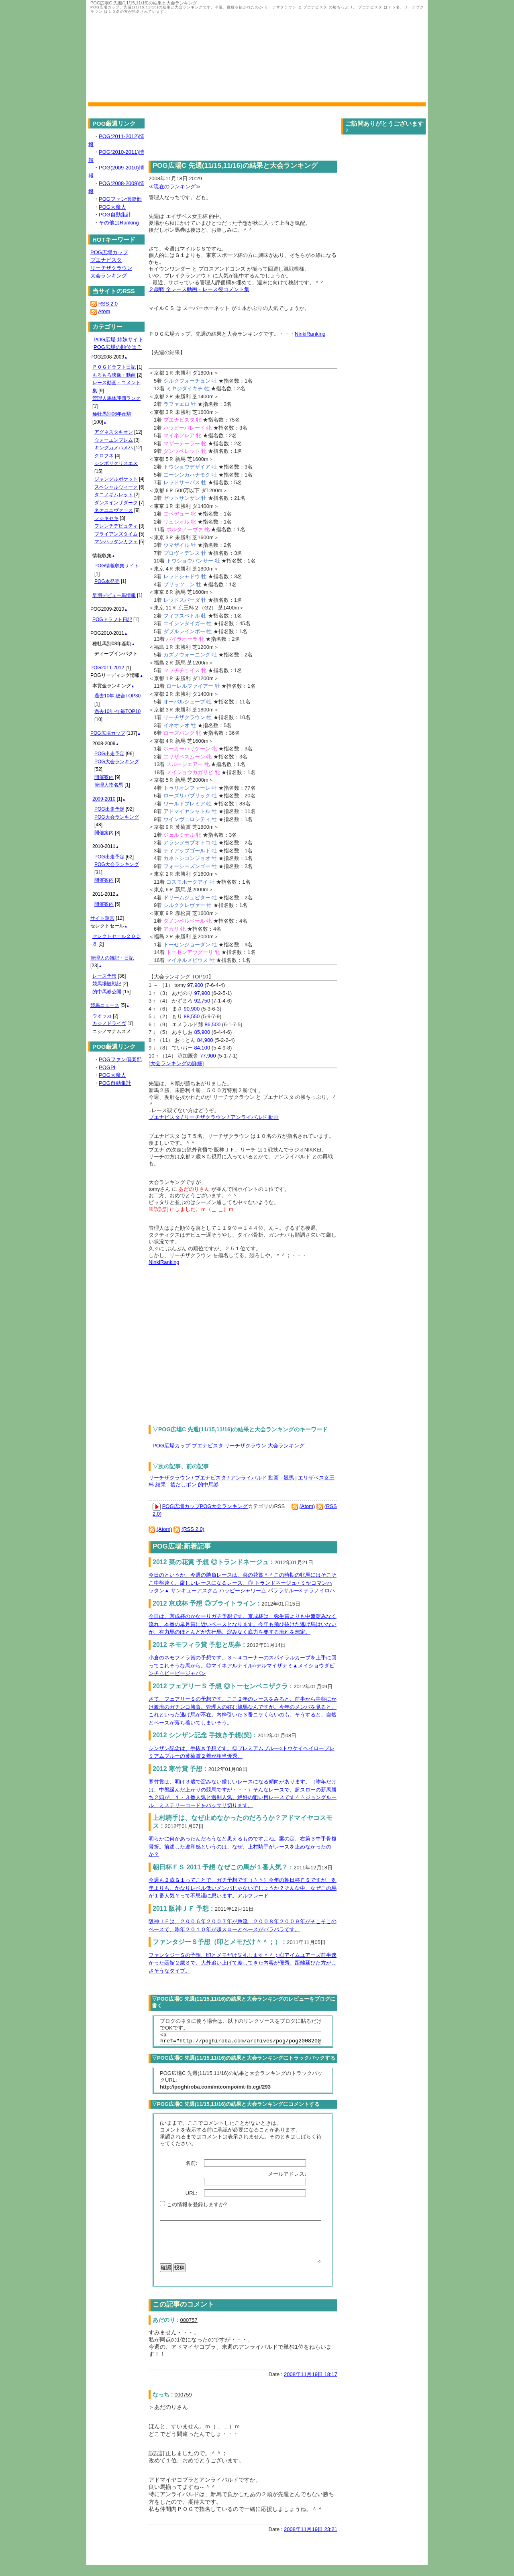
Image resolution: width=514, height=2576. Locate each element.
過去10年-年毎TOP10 (117, 711)
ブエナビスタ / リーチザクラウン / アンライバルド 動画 (214, 1117)
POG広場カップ (171, 1446)
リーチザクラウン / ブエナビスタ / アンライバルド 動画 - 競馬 (221, 1478)
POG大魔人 (112, 207)
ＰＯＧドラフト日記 (114, 367)
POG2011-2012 (107, 667)
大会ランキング (286, 1446)
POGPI (107, 1067)
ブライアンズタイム (116, 534)
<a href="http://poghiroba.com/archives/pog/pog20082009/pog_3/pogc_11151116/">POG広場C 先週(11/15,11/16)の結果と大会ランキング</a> (240, 2039)
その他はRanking (119, 223)
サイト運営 (102, 918)
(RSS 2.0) (193, 1529)
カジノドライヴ (109, 1023)
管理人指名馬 (108, 785)
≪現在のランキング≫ (175, 186)
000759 (183, 2406)
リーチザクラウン (245, 1446)
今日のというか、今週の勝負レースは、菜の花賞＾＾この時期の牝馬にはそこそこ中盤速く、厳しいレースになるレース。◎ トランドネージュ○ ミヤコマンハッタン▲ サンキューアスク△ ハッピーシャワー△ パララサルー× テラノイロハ (243, 1583)
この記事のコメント (183, 2315)
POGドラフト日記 (112, 619)
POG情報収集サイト (116, 566)
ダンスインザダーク (116, 502)
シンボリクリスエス (116, 463)
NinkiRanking (310, 334)
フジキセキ (106, 518)
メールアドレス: (287, 2176)
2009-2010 (103, 799)
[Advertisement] (216, 1340)
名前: (192, 2165)
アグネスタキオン (113, 432)
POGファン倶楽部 (120, 199)
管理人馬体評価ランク (116, 398)
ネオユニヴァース (113, 510)
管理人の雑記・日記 (112, 958)
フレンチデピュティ (116, 526)
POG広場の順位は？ (118, 347)
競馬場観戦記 (106, 983)
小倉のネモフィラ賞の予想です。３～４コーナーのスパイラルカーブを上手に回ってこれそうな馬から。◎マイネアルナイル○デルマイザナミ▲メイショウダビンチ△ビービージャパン (243, 1665)
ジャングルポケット (116, 479)
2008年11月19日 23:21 (310, 2540)
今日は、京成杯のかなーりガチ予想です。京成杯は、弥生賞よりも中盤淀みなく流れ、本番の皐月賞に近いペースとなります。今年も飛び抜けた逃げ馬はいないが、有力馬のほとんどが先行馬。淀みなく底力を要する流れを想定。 (243, 1624)
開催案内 (104, 777)
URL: (192, 2196)
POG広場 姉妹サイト (118, 339)
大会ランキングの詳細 (176, 1063)
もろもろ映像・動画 (114, 375)
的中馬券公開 (106, 992)
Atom (104, 311)
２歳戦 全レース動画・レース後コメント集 (199, 289)
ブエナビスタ (207, 1446)
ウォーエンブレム (113, 440)
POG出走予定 (109, 753)
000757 (188, 2331)
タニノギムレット (113, 494)
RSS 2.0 (108, 304)
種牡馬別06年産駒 (111, 414)
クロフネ (104, 456)
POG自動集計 (115, 215)
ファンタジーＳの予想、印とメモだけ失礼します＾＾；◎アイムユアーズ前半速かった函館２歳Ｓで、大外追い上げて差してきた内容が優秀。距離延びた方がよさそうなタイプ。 (243, 1963)
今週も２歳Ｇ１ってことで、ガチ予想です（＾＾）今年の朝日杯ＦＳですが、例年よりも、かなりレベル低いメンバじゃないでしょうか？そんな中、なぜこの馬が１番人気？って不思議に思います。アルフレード (243, 1888)
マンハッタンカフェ (116, 541)
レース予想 (104, 976)
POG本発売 (107, 581)
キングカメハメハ (113, 447)
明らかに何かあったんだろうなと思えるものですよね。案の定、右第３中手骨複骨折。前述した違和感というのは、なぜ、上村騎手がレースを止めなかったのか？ (243, 1846)
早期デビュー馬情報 (114, 595)
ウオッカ (102, 1016)
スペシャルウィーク (116, 487)
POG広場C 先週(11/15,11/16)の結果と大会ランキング (235, 165)
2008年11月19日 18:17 (310, 2385)
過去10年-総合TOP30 (117, 696)
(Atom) (307, 1506)
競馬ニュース (104, 1005)
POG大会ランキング (224, 1506)
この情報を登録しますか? (193, 2207)
